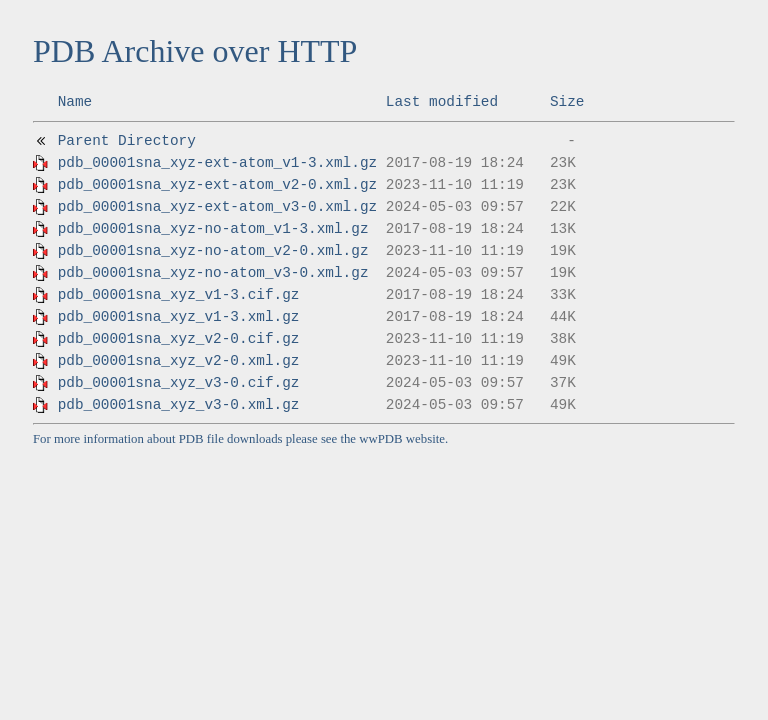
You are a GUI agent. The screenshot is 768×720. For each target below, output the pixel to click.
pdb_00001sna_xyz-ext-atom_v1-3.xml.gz (218, 163)
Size (567, 102)
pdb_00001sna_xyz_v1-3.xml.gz (179, 317)
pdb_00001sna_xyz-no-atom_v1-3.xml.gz (213, 229)
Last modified (442, 102)
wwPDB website (402, 439)
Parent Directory (127, 141)
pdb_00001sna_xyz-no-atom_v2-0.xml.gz (213, 251)
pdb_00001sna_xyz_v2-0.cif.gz (179, 339)
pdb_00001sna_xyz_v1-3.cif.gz (179, 295)
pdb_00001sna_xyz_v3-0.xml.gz (179, 405)
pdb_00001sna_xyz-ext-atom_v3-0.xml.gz (218, 207)
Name (75, 102)
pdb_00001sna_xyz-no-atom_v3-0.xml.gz (213, 273)
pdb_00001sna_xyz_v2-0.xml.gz (179, 361)
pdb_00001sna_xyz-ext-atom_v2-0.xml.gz (218, 185)
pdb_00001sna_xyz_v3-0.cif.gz (179, 383)
